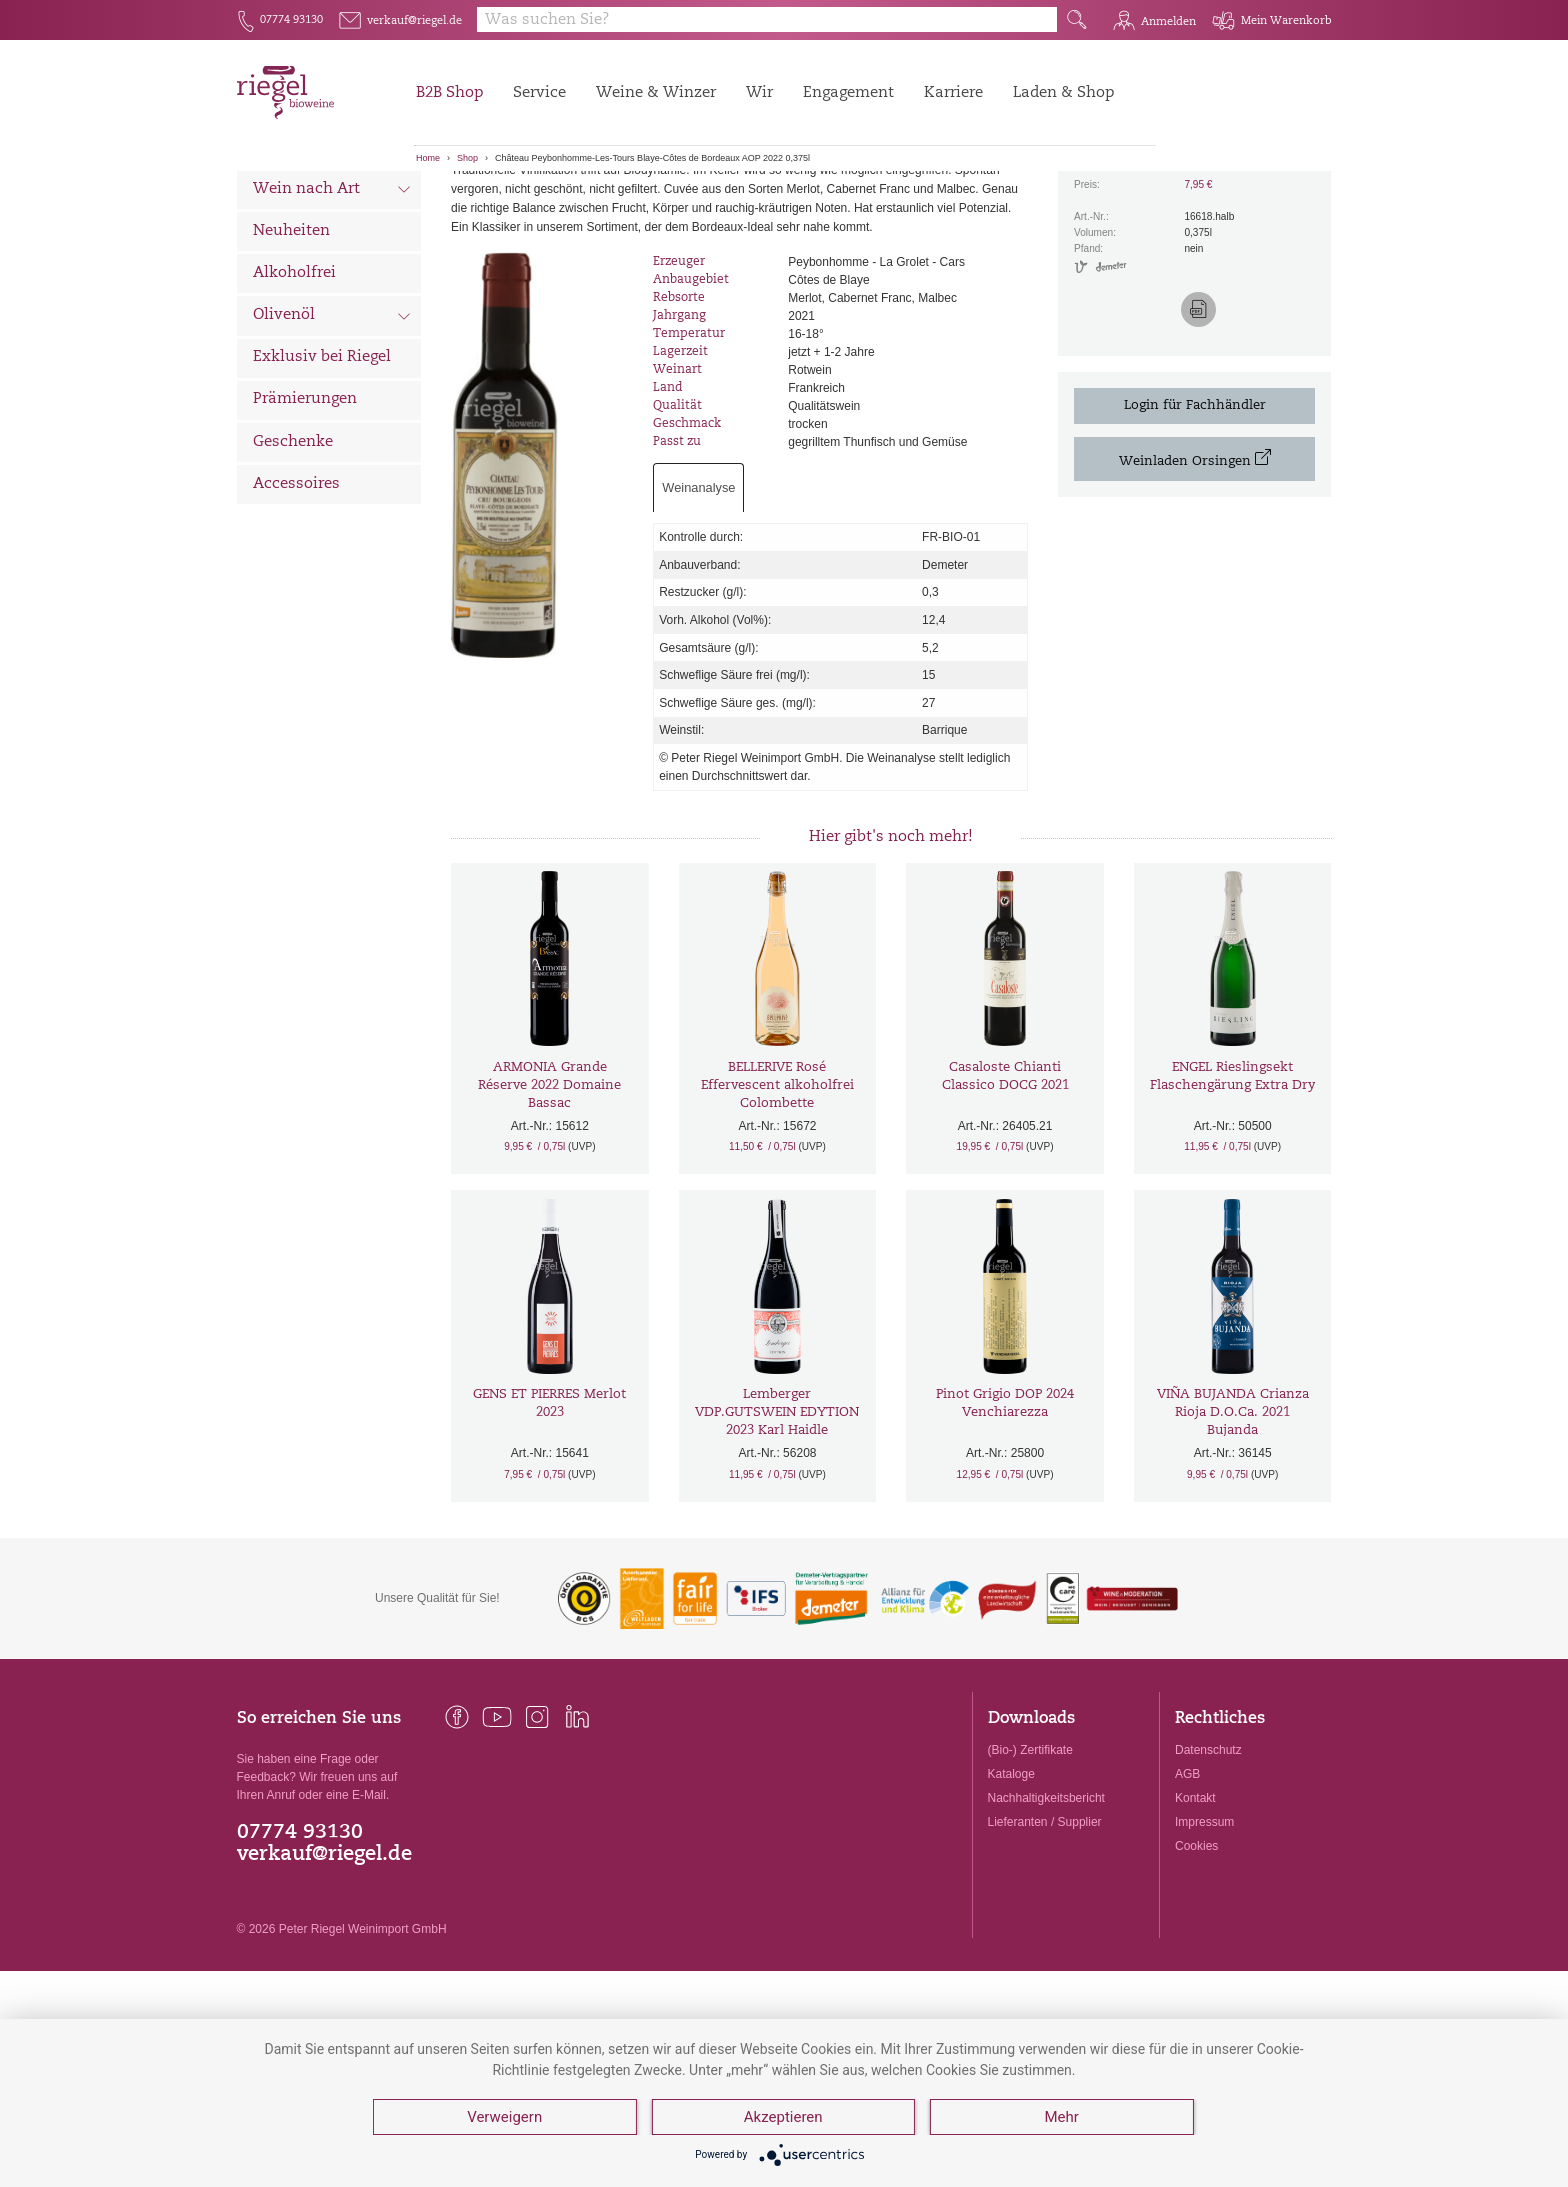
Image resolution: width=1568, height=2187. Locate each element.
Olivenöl (332, 418)
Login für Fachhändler (1195, 505)
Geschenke (293, 542)
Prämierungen (305, 500)
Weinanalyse (698, 588)
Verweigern (504, 2117)
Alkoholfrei (294, 373)
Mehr (1061, 2117)
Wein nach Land (332, 249)
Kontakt (1195, 1899)
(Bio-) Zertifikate (1030, 1850)
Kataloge (1011, 1874)
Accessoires (296, 584)
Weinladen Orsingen (1195, 559)
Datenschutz (1208, 1850)
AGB (1187, 1874)
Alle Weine (293, 205)
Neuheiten (291, 331)
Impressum (1204, 1923)
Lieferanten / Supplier (1045, 1923)
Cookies (1196, 1947)
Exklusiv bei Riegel (322, 458)
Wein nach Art (332, 292)
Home (428, 158)
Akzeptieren (783, 2117)
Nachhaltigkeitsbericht (1046, 1899)
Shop (467, 158)
